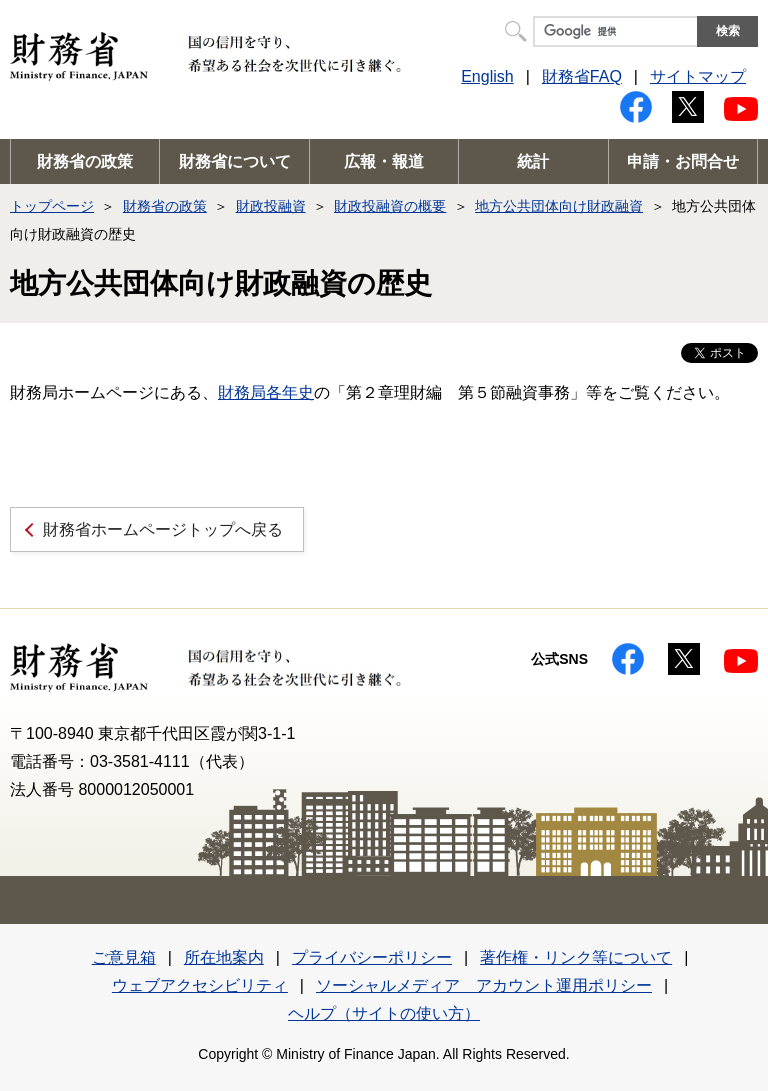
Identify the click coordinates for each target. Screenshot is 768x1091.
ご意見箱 (124, 957)
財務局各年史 (266, 392)
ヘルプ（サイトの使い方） (384, 1013)
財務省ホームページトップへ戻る (163, 529)
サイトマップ (698, 76)
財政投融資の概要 (390, 206)
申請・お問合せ (683, 161)
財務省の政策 (85, 161)
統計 (533, 161)
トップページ (52, 206)
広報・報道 (384, 161)
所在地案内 (224, 957)
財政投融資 (271, 206)
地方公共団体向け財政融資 (559, 206)
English (487, 76)
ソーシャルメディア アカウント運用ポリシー (484, 985)
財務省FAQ (582, 76)
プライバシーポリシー (372, 957)
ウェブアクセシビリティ (200, 985)
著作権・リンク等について (576, 957)
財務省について (235, 161)
